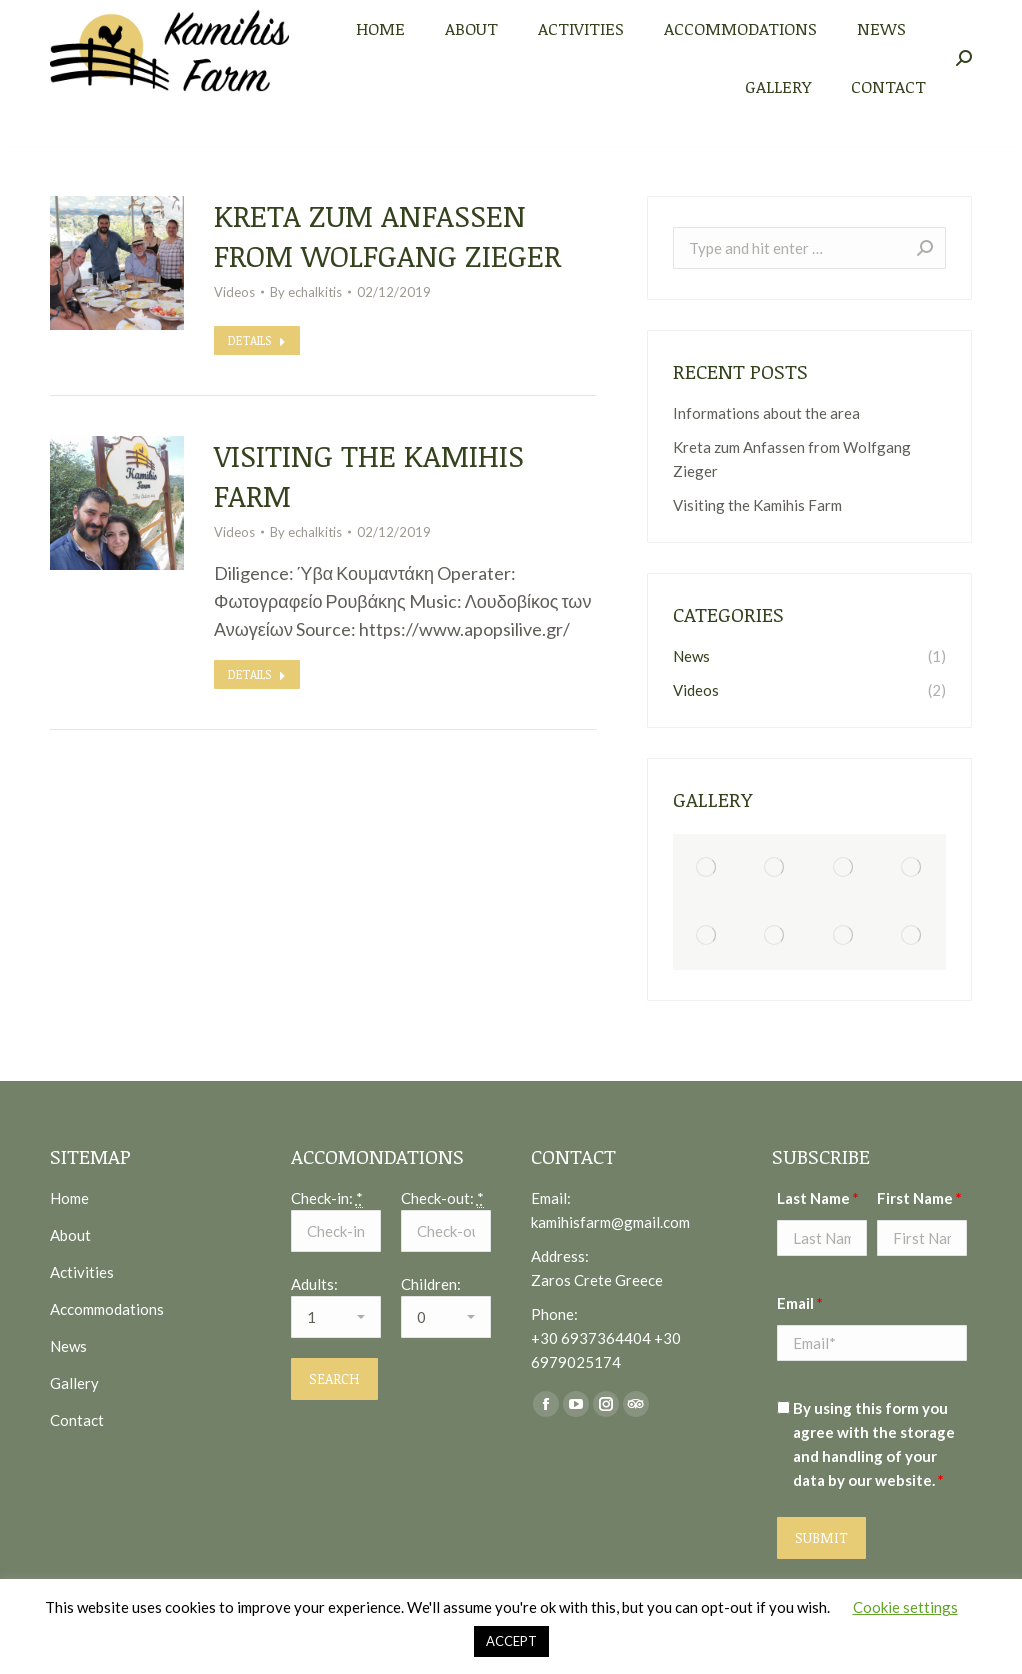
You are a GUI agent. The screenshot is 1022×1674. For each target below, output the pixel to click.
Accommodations (107, 1309)
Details (257, 340)
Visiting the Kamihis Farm (369, 476)
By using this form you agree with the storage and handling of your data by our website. (874, 1444)
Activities (82, 1272)
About (70, 1235)
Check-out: (442, 1198)
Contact (77, 1420)
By (306, 292)
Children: (431, 1284)
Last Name (818, 1198)
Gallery (74, 1383)
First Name (919, 1198)
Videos (234, 292)
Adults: (314, 1284)
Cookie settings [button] (905, 1607)
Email (800, 1303)
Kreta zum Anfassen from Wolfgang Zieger (387, 236)
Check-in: (327, 1198)
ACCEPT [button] (511, 1641)
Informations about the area (766, 413)
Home (69, 1198)
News (68, 1346)
